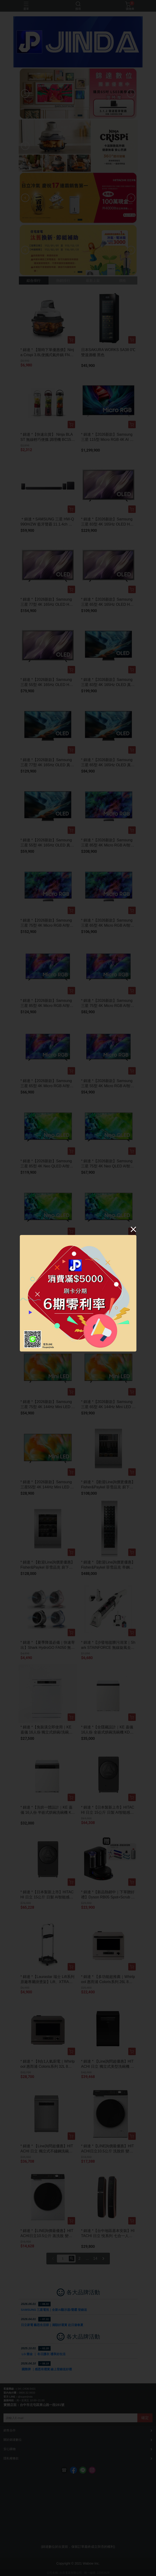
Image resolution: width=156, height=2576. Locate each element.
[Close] (133, 1229)
